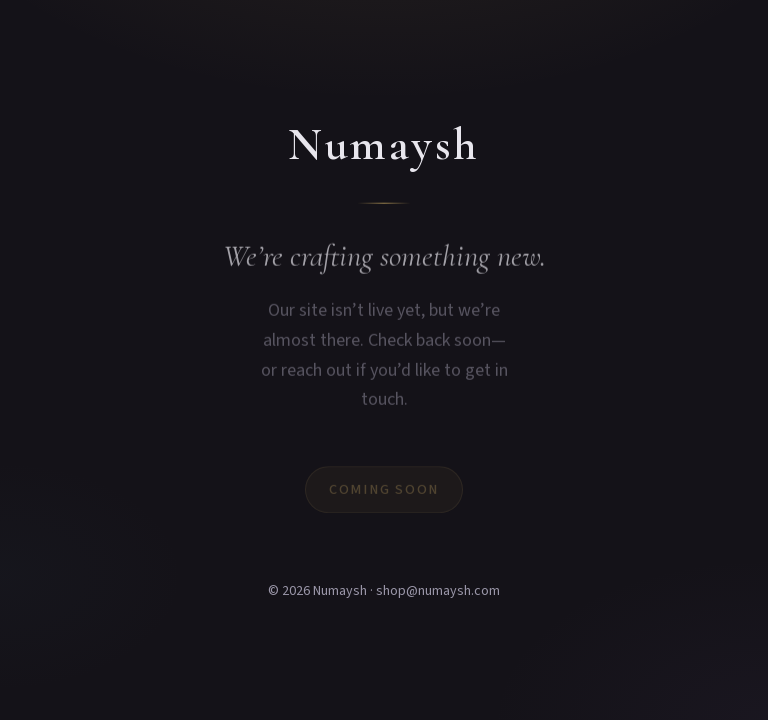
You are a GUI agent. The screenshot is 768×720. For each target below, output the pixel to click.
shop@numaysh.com (438, 591)
